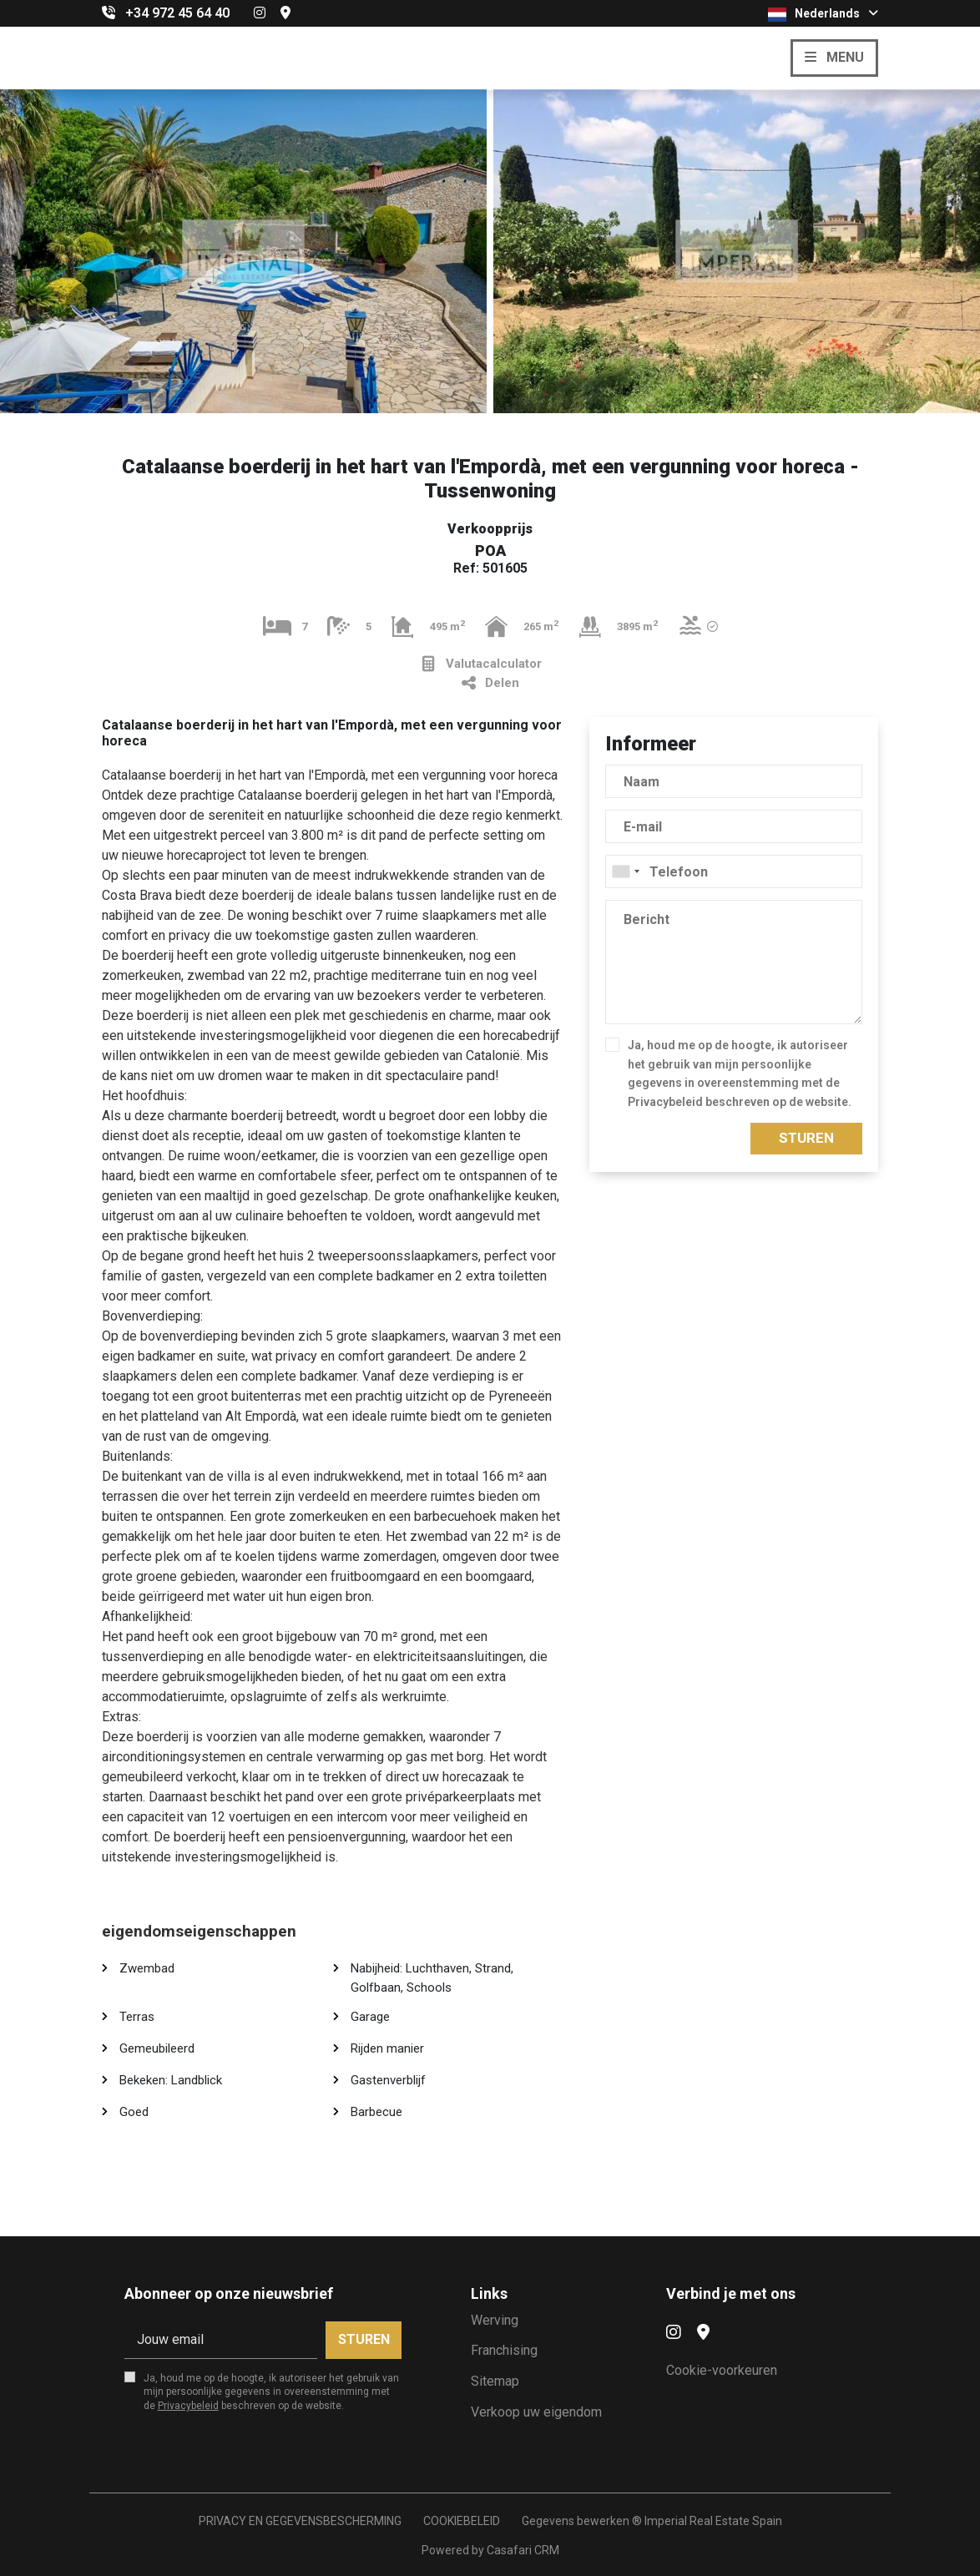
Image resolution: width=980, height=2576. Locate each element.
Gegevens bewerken (575, 2521)
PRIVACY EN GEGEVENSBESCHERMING (300, 2521)
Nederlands (823, 14)
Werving (494, 2320)
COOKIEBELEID (461, 2521)
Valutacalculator (482, 664)
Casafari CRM (523, 2550)
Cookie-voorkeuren (721, 2370)
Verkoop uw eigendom (536, 2412)
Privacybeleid (665, 1102)
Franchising (504, 2350)
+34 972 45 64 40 (177, 13)
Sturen (806, 1137)
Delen (490, 683)
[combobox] (733, 871)
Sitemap (495, 2381)
